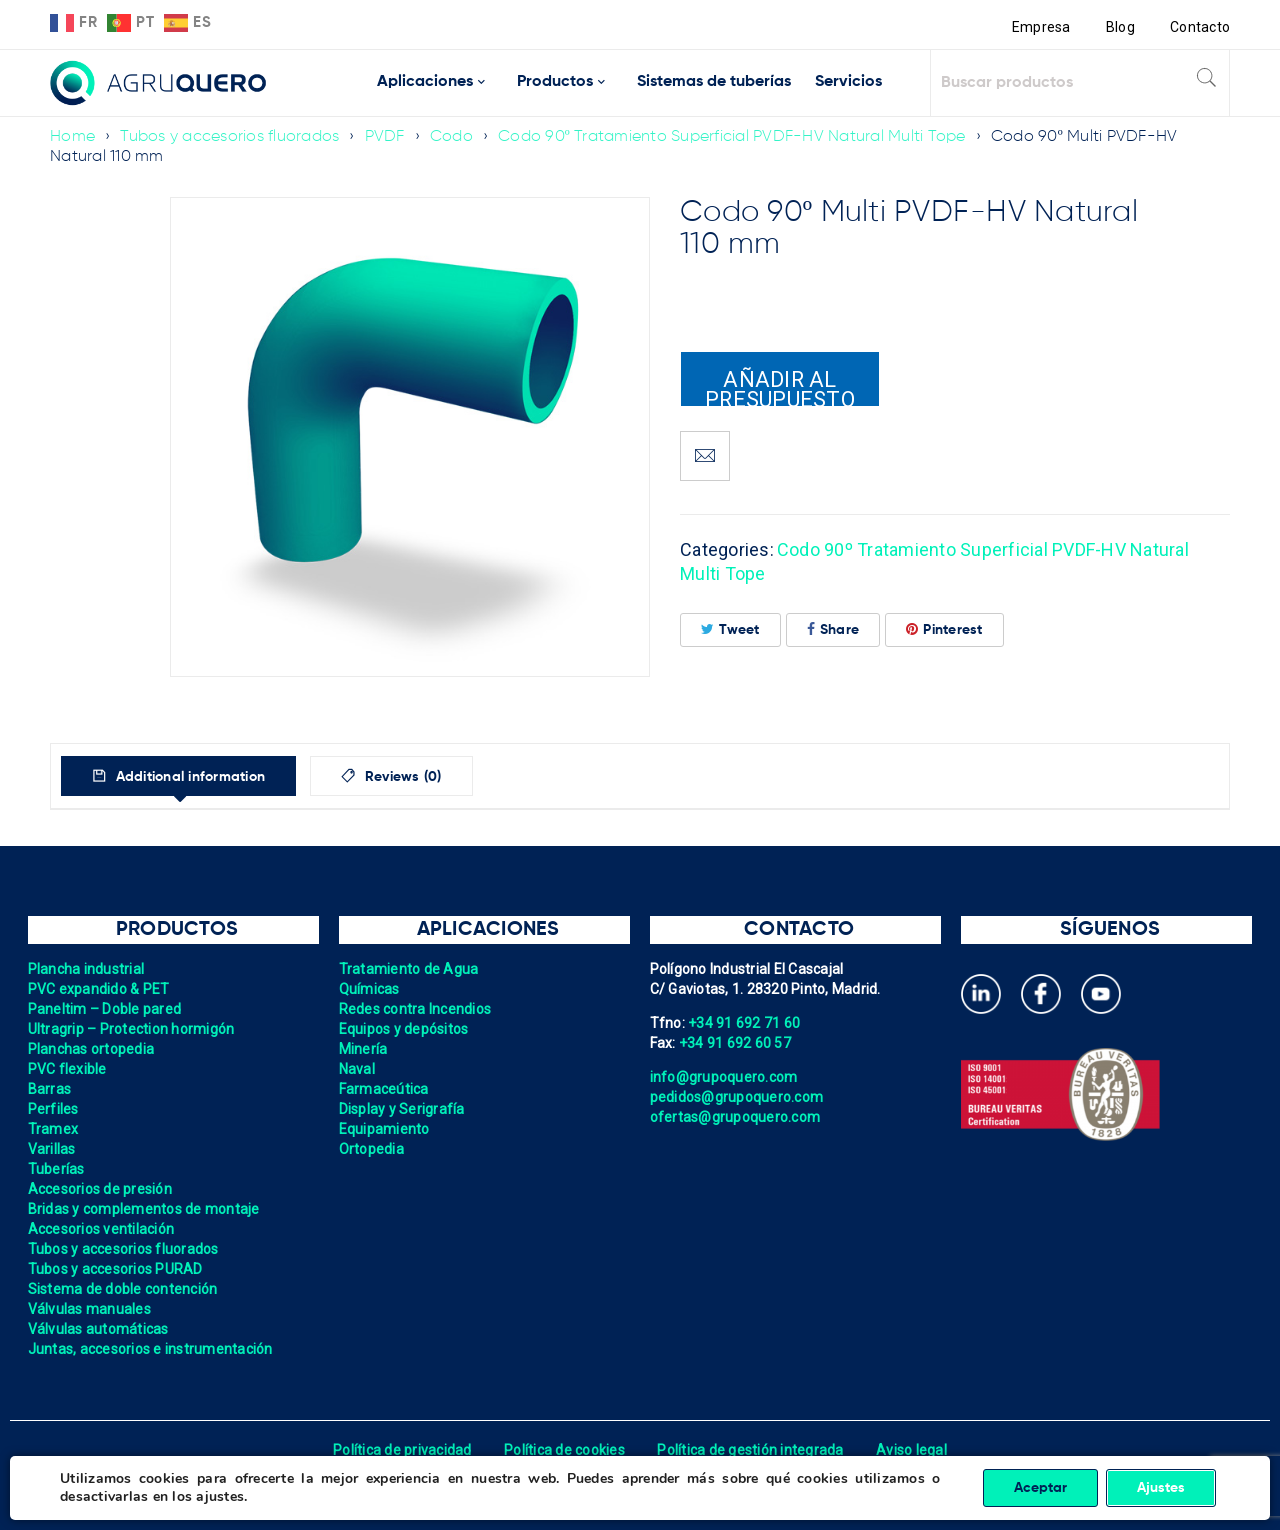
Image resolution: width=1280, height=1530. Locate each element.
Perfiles (53, 1109)
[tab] (178, 776)
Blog (1120, 27)
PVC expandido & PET (99, 989)
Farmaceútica (384, 1089)
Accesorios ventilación (101, 1229)
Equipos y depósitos (404, 1029)
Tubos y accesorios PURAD (115, 1269)
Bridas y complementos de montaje (144, 1209)
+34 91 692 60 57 (735, 1043)
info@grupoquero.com (724, 1077)
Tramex (53, 1129)
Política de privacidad (402, 1450)
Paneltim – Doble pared (105, 1009)
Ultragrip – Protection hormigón (131, 1029)
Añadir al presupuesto (780, 387)
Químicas (369, 989)
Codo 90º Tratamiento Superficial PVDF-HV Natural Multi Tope (732, 137)
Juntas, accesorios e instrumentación (150, 1349)
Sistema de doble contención (123, 1289)
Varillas (52, 1149)
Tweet (730, 629)
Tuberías (56, 1169)
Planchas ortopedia (91, 1049)
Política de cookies (564, 1450)
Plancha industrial (86, 969)
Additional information (188, 777)
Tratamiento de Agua (409, 969)
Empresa (1041, 27)
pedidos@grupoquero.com (737, 1097)
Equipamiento (384, 1129)
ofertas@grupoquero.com (735, 1117)
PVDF (385, 137)
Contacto (1200, 27)
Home (72, 137)
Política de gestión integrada (750, 1450)
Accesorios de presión (100, 1189)
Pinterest (944, 629)
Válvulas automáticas (98, 1329)
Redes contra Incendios (415, 1009)
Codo (451, 137)
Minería (363, 1049)
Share (833, 629)
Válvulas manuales (89, 1309)
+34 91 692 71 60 (744, 1023)
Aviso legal (911, 1450)
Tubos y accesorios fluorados (229, 137)
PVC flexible (67, 1069)
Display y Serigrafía (402, 1109)
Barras (50, 1089)
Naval (357, 1069)
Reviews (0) (401, 777)
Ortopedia (371, 1149)
